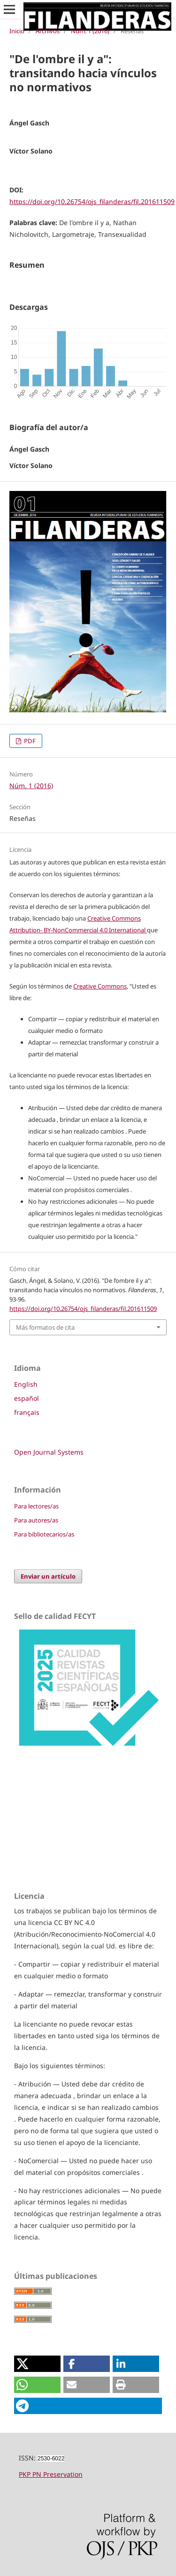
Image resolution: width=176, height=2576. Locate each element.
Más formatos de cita (45, 1327)
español (26, 1398)
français (26, 1412)
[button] (37, 2364)
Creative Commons (100, 986)
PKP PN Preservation (51, 2474)
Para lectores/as (36, 1506)
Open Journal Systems (49, 1452)
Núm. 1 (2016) (90, 31)
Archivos (48, 31)
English (26, 1384)
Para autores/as (36, 1520)
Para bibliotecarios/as (44, 1534)
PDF (29, 741)
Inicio (16, 31)
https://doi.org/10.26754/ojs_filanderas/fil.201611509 (92, 201)
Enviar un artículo (48, 1576)
